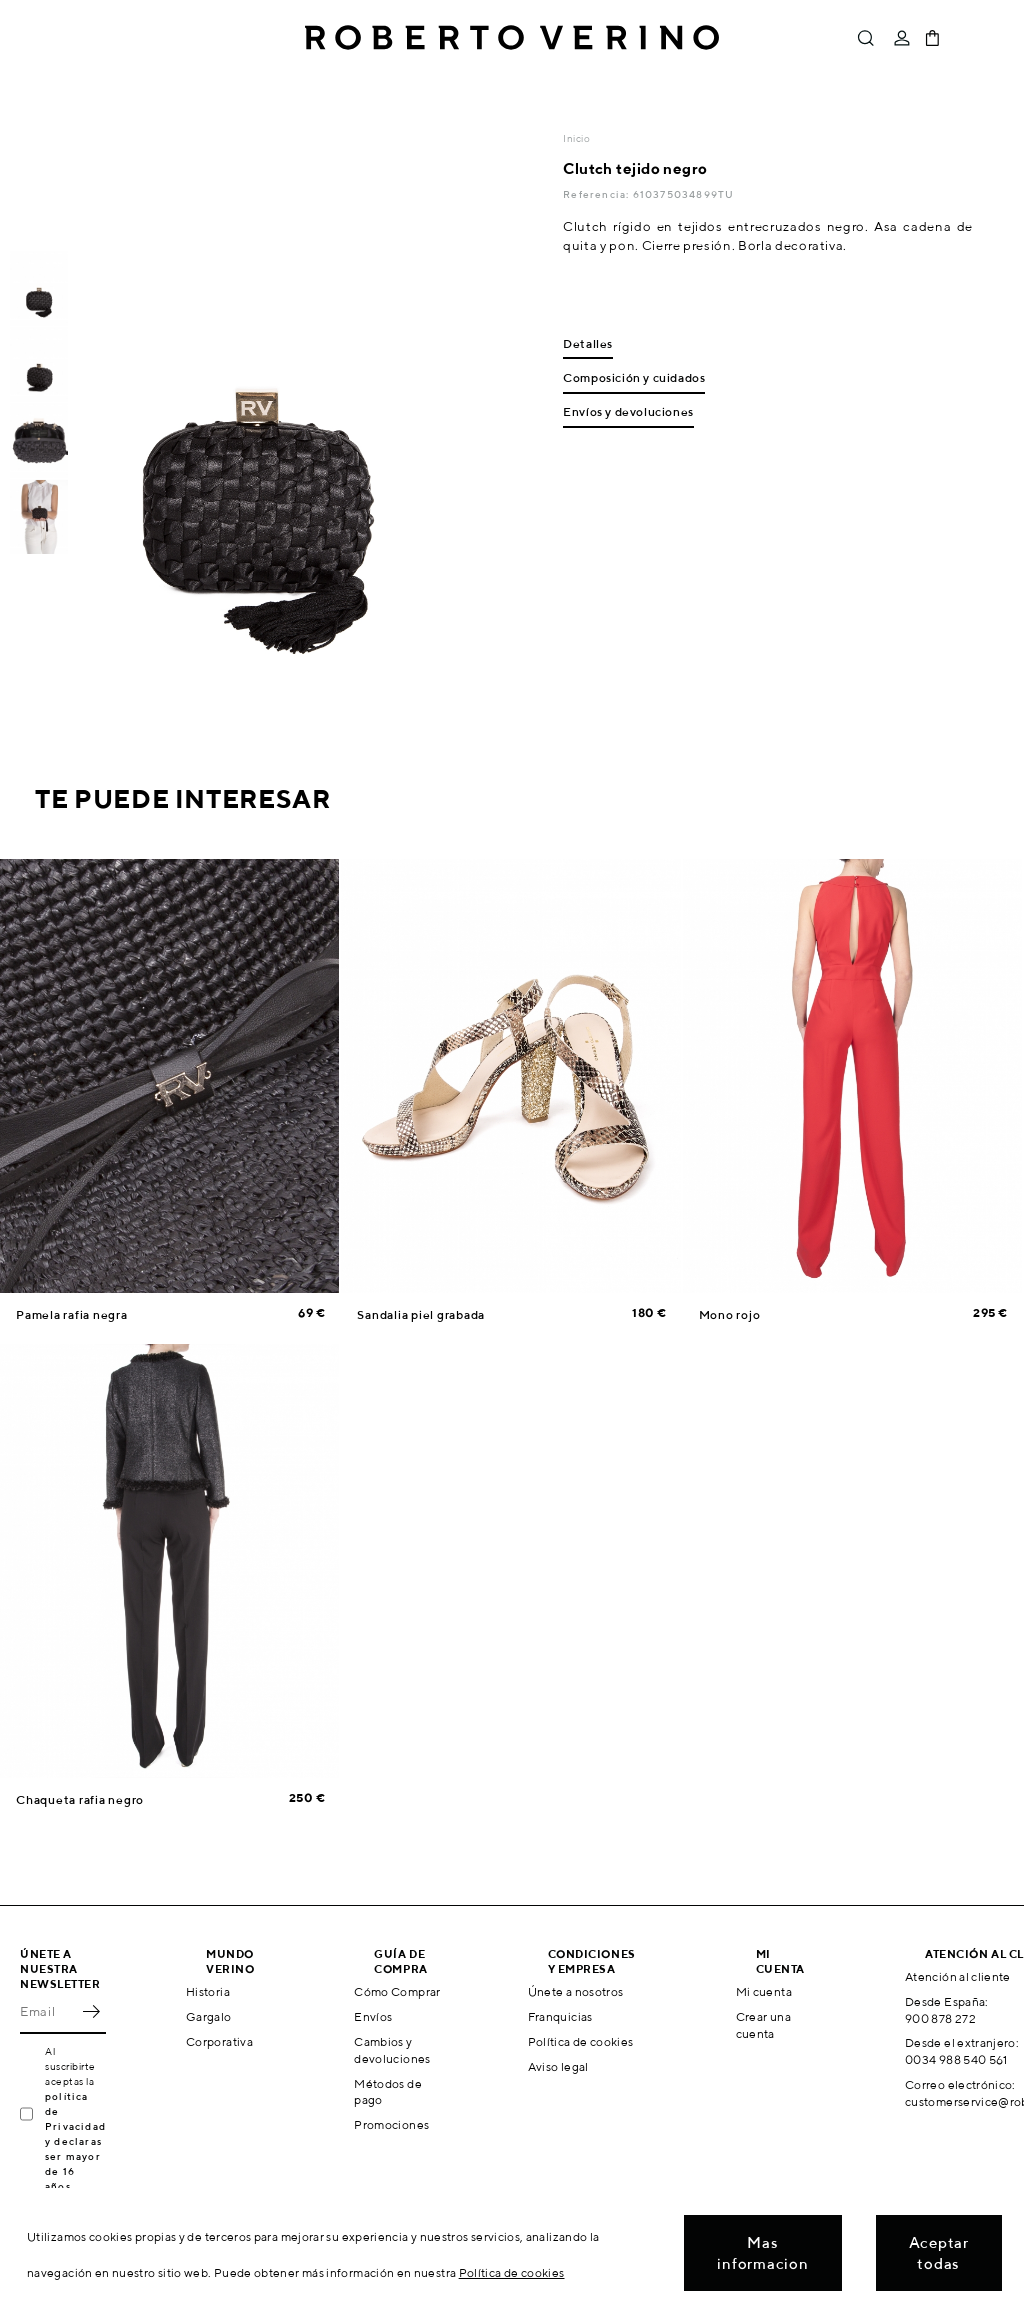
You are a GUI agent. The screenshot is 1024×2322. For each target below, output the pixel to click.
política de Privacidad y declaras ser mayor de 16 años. (75, 2141)
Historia (208, 1991)
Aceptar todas (939, 2253)
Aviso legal (558, 2066)
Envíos (373, 2016)
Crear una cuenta (763, 2025)
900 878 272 (940, 2018)
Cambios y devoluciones (392, 2050)
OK (91, 2012)
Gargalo (209, 2016)
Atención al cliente (958, 1976)
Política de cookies (581, 2041)
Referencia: (597, 194)
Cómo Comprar (397, 1991)
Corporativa (219, 2041)
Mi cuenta (764, 1991)
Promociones (391, 2124)
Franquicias (560, 2016)
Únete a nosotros (576, 1991)
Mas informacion (762, 2253)
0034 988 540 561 (956, 2059)
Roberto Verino (512, 38)
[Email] (48, 2012)
